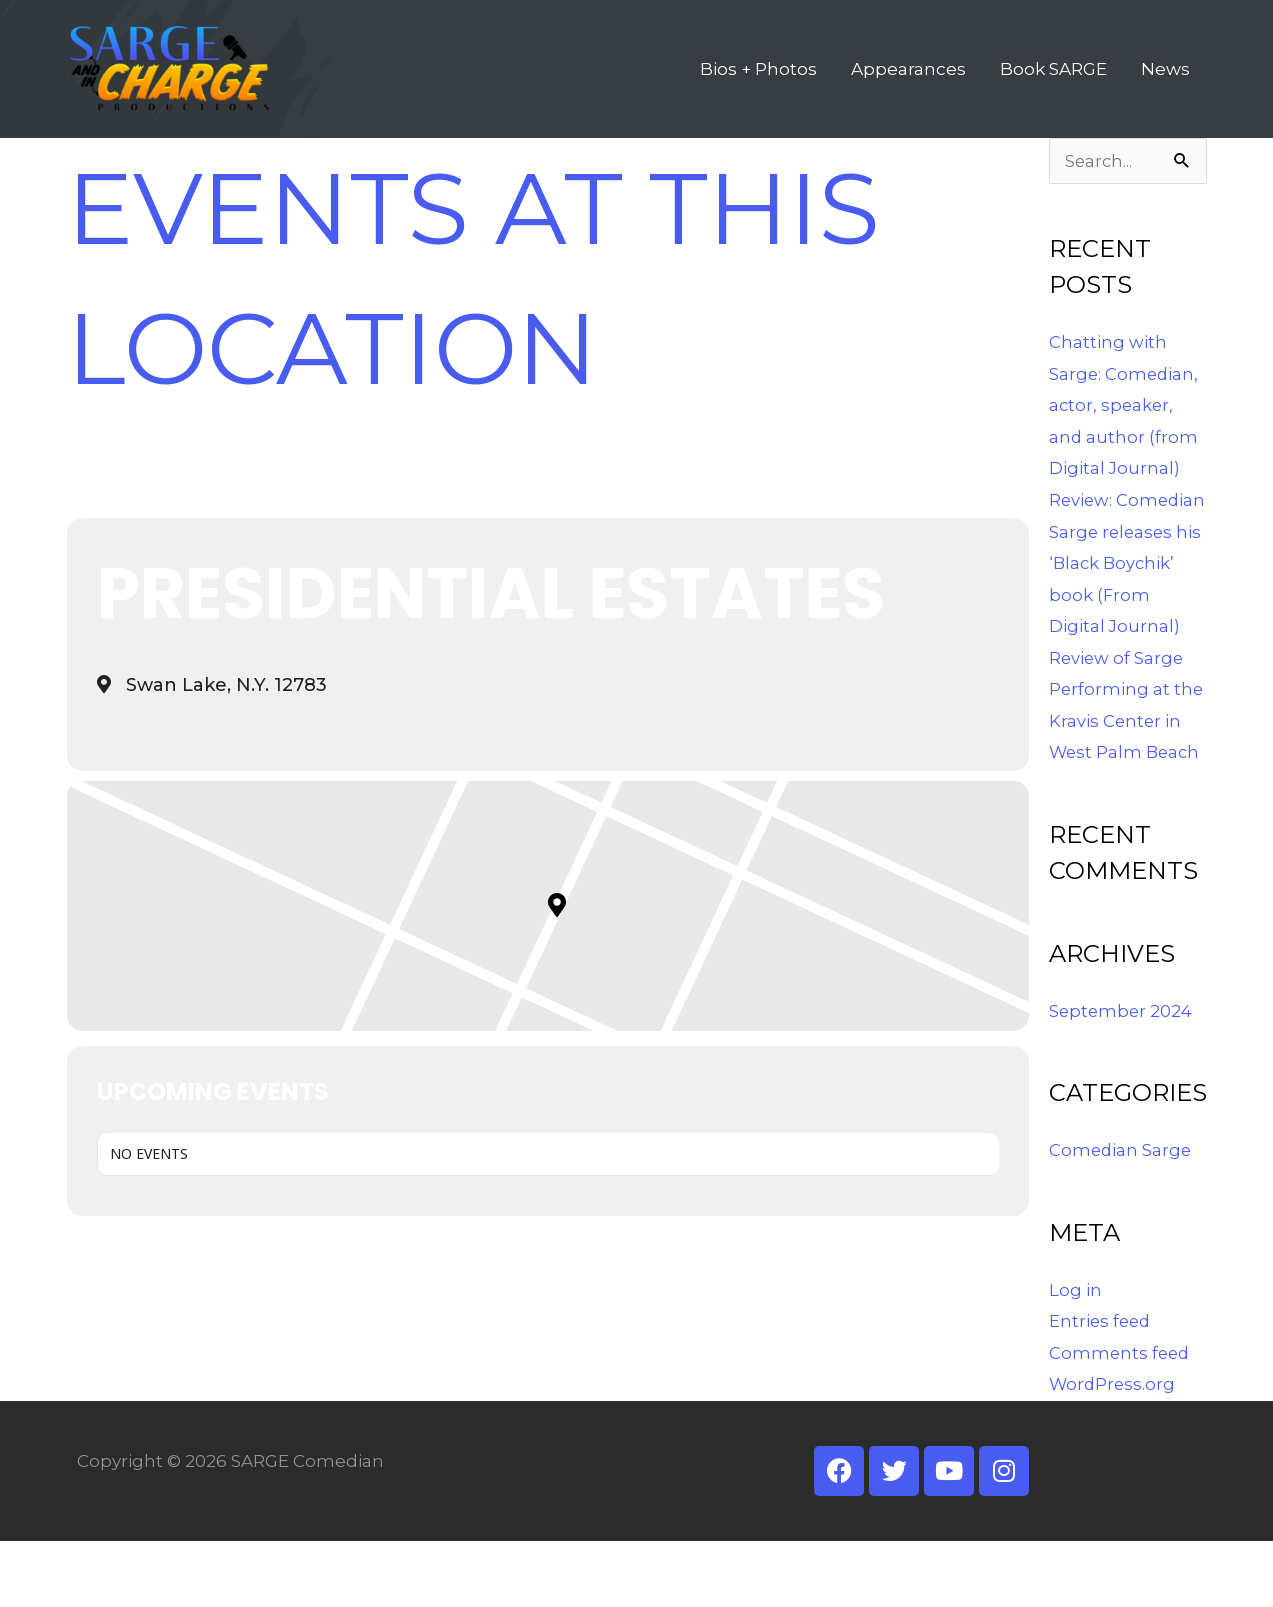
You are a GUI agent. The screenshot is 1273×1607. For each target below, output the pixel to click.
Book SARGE (1053, 86)
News (1165, 86)
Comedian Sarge (1121, 1216)
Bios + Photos (758, 86)
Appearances (908, 86)
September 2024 (1122, 1077)
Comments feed (1121, 1419)
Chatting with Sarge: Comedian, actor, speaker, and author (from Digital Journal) (1125, 440)
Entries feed (1101, 1387)
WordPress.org (1113, 1450)
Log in (1075, 1356)
